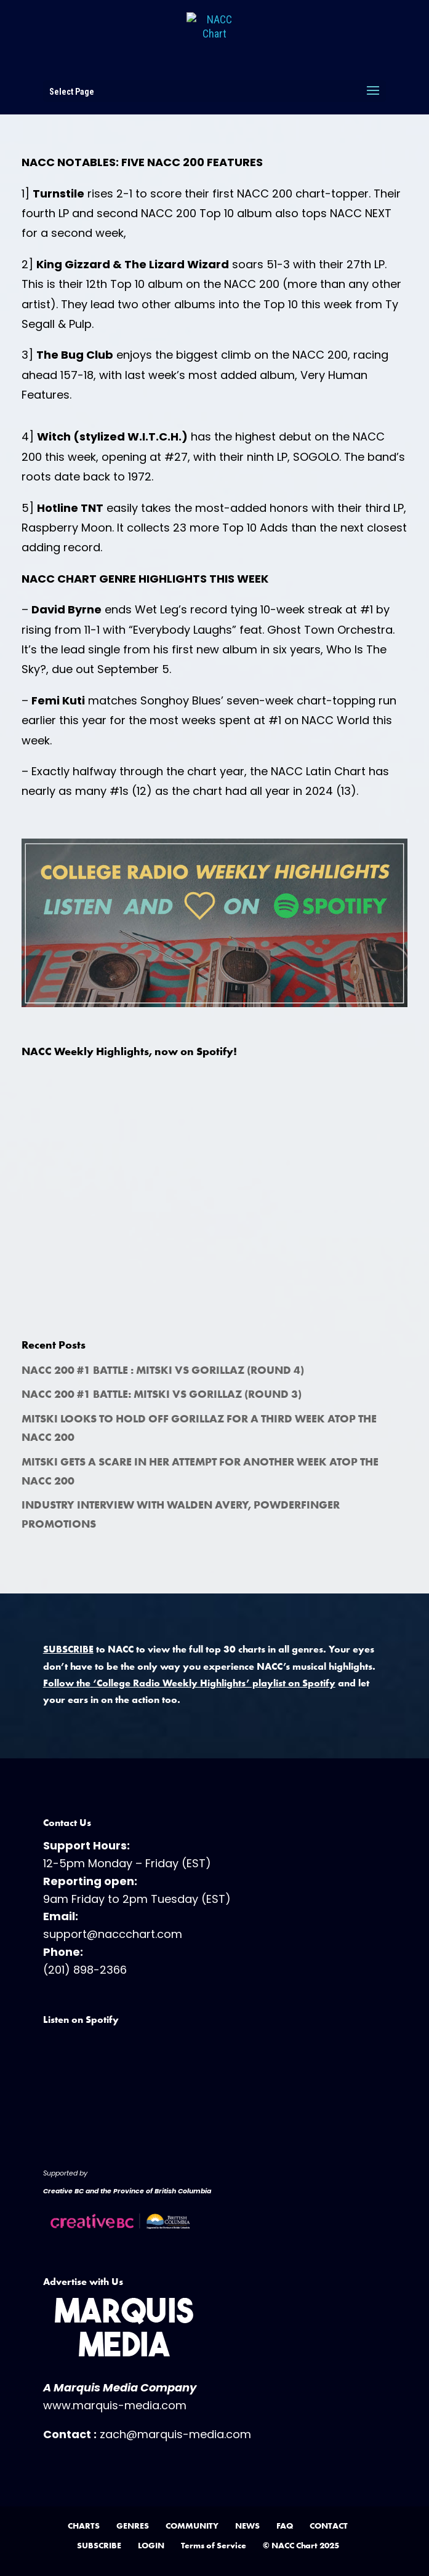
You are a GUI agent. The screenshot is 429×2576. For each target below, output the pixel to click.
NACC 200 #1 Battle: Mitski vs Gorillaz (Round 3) (162, 1394)
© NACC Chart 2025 (301, 2545)
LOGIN (151, 2545)
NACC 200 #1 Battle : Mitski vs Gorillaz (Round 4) (163, 1370)
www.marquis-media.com (114, 2405)
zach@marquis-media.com (175, 2434)
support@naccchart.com (112, 1934)
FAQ (284, 2525)
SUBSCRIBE (99, 2545)
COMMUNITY (192, 2525)
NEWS (247, 2525)
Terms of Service (213, 2545)
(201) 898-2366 (85, 1969)
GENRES (132, 2525)
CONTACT (329, 2525)
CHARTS (84, 2525)
